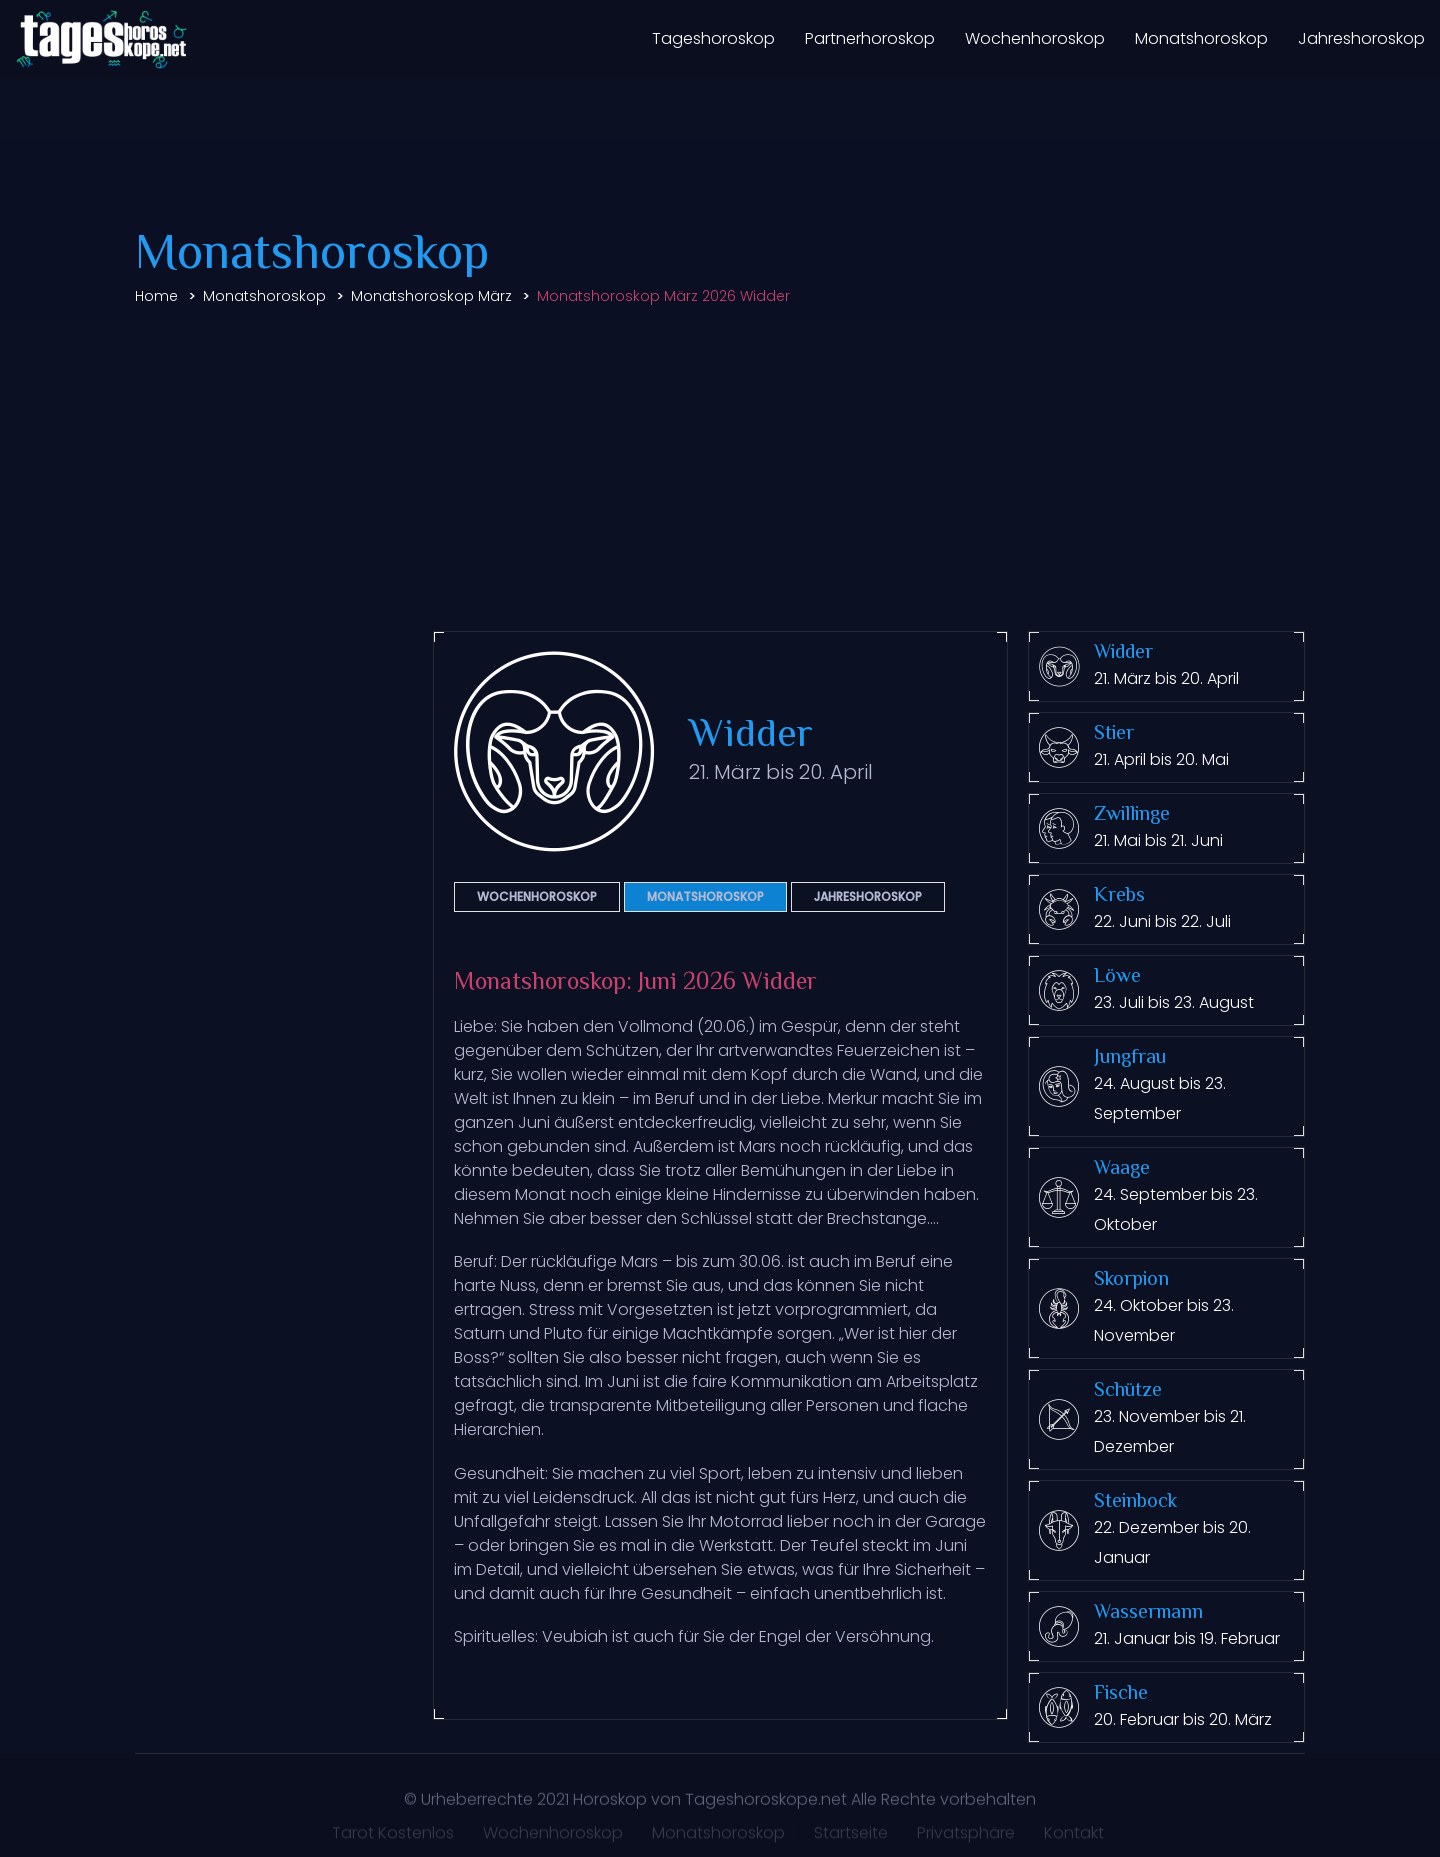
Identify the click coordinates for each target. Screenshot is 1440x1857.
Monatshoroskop (1201, 38)
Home (156, 296)
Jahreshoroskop (1361, 38)
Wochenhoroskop (1035, 38)
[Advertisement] (720, 471)
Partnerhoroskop (870, 38)
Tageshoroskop (713, 38)
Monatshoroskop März (431, 296)
